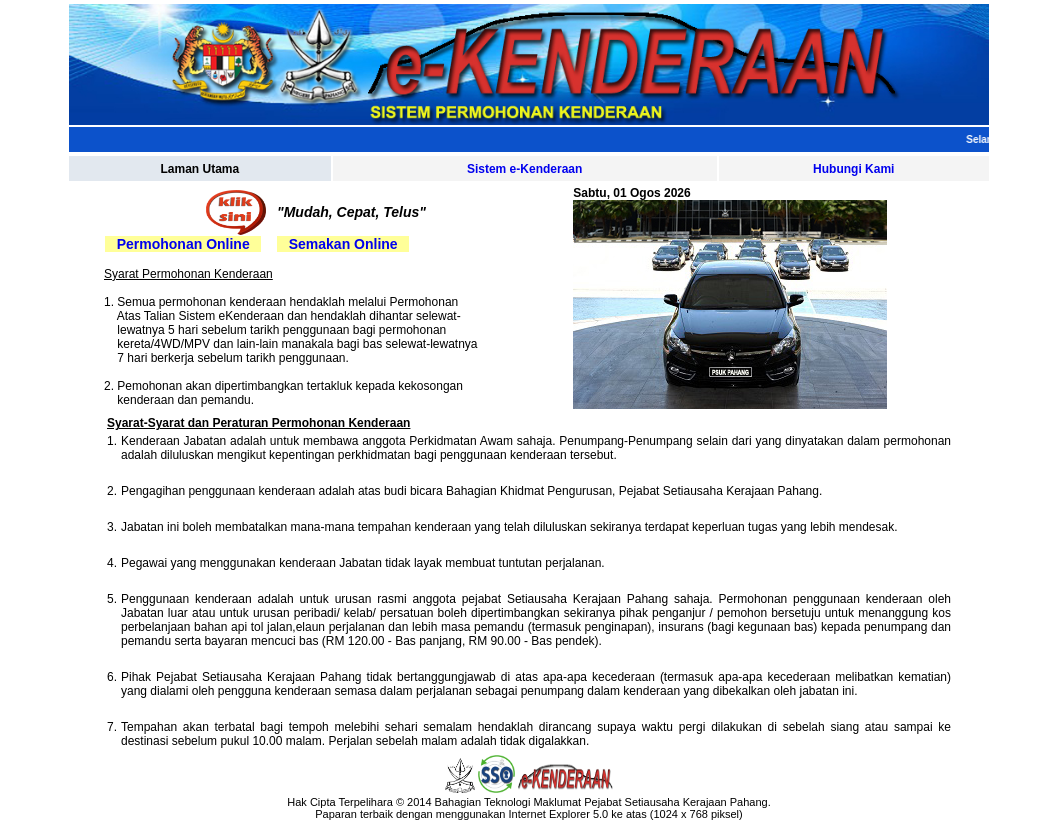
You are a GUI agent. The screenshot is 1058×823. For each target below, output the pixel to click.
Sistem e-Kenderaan (524, 169)
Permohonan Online (183, 244)
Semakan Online (343, 244)
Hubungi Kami (853, 169)
